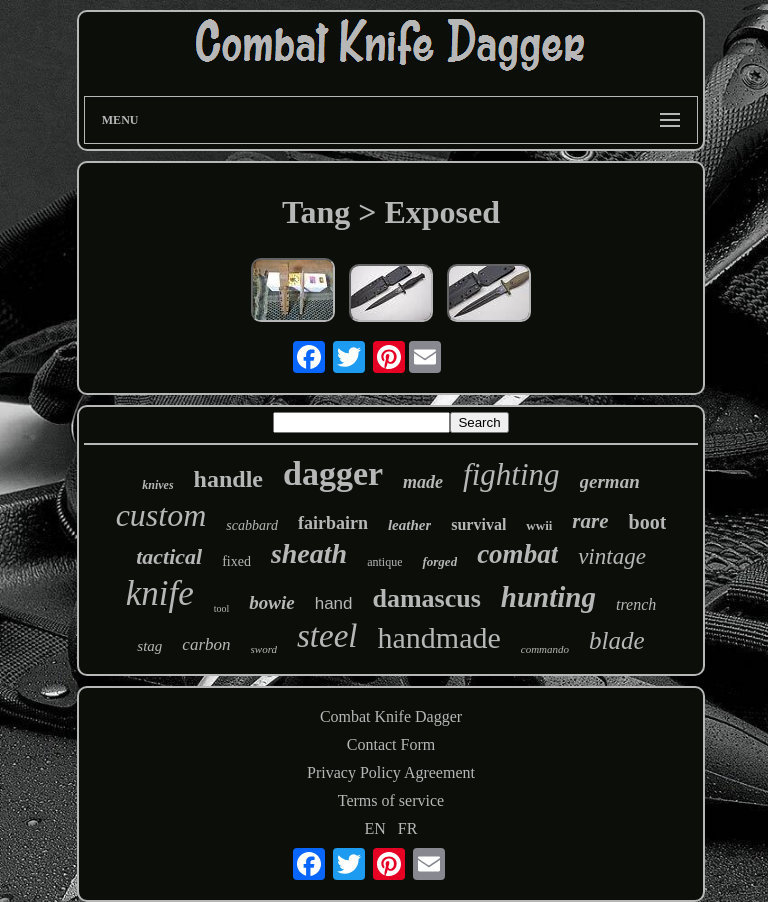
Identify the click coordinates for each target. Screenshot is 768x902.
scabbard (252, 525)
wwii (539, 525)
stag (149, 646)
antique (384, 562)
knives (157, 485)
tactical (169, 556)
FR (408, 828)
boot (648, 522)
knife (160, 593)
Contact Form (391, 744)
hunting (548, 597)
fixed (236, 561)
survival (478, 524)
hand (334, 603)
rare (590, 521)
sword (264, 649)
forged (439, 561)
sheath (309, 553)
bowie (271, 602)
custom (161, 515)
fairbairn (333, 523)
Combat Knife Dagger (391, 716)
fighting (511, 474)
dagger (333, 473)
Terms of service (391, 800)
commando (545, 649)
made (423, 482)
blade (617, 640)
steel (327, 636)
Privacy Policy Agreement (391, 772)
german (610, 481)
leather (409, 525)
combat (517, 554)
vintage (612, 556)
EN (375, 828)
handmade (439, 637)
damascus (427, 598)
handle (228, 479)
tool (222, 608)
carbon (206, 644)
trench (636, 604)
